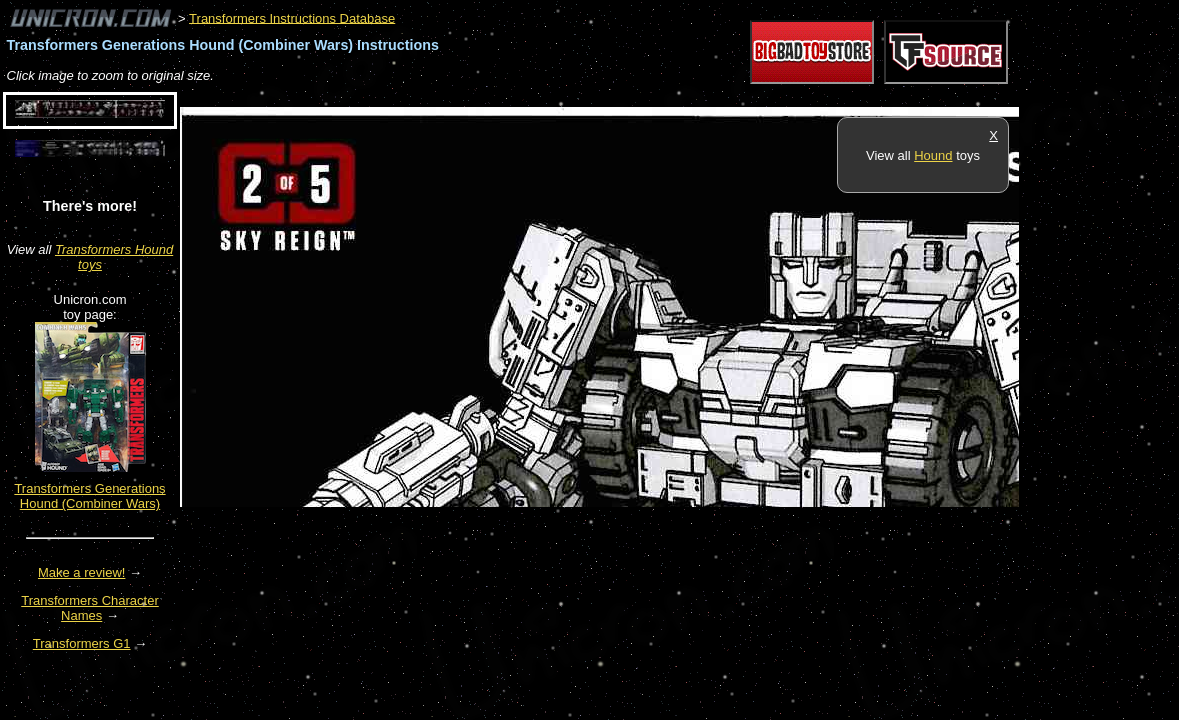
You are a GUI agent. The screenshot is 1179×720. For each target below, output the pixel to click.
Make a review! (81, 572)
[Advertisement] (544, 96)
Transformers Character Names (90, 608)
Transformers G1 (82, 643)
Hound (933, 155)
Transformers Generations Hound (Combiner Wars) (89, 496)
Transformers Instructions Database (292, 17)
